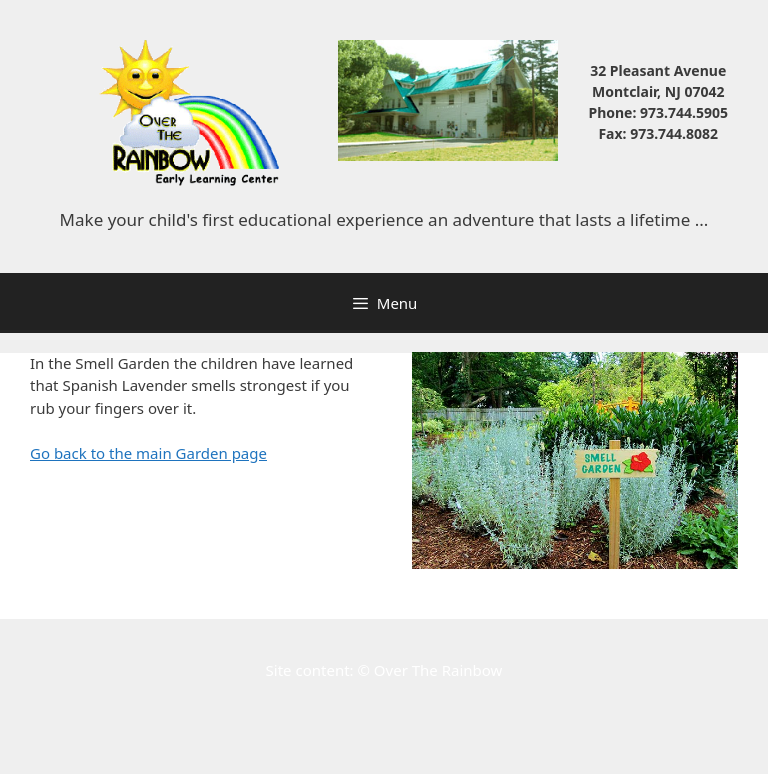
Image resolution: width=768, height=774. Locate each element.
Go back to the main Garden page (148, 453)
